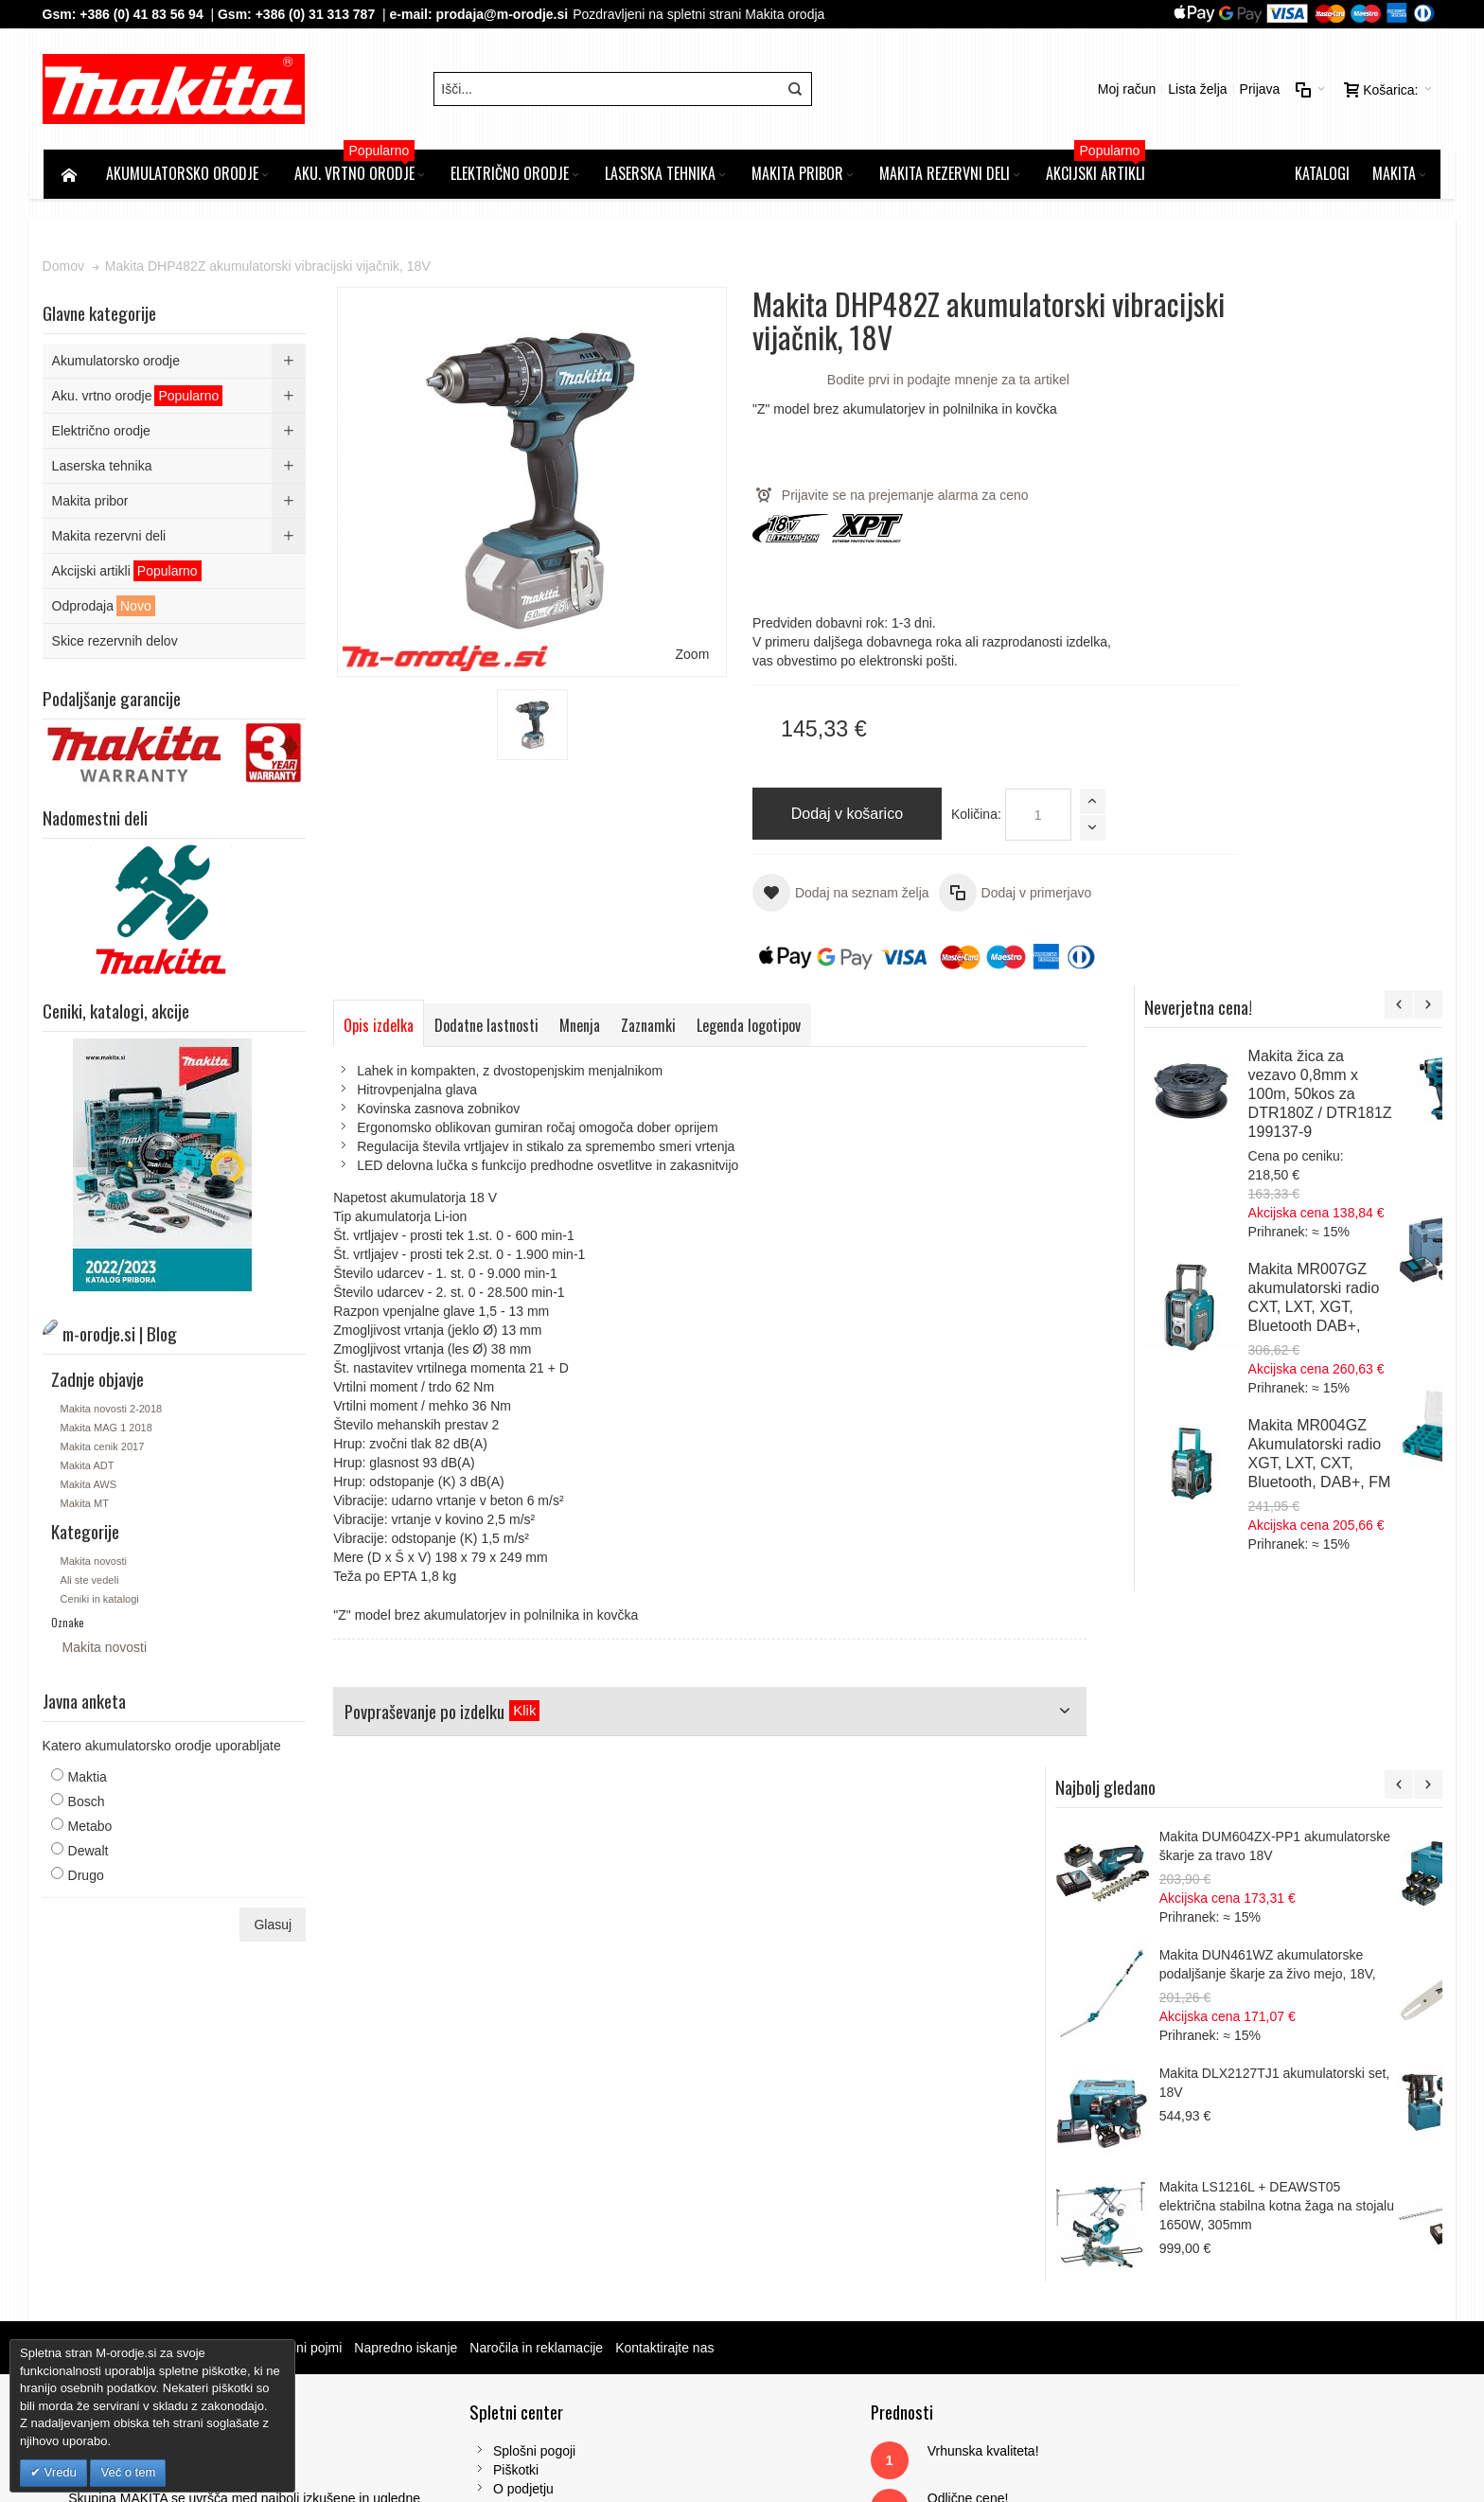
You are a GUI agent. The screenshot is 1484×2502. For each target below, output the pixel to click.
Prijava (1258, 90)
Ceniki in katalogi (101, 1600)
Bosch (87, 1803)
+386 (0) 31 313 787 (316, 14)
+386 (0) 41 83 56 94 (142, 14)
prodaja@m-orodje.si (503, 14)
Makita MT (86, 1505)
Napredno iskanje (407, 2007)
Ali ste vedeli (91, 1582)
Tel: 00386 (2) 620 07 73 (1170, 2224)
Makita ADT (88, 1467)
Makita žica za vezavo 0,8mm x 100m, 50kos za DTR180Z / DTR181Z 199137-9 (1367, 397)
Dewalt (89, 1852)
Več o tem (127, 2472)
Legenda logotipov (750, 1026)
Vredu (59, 2472)
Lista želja (1196, 90)
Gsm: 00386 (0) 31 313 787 (1179, 2243)
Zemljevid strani (96, 2007)
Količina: (935, 816)
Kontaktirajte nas (666, 2007)
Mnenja (581, 1026)
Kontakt (459, 2167)
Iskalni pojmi (307, 2007)
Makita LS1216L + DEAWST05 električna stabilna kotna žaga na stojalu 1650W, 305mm (1318, 1443)
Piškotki (460, 2130)
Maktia (88, 1778)
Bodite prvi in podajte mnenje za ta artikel (907, 381)
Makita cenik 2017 (104, 1448)
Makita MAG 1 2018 (107, 1429)
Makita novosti (95, 1563)
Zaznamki (650, 1026)
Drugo (87, 1877)
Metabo (91, 1828)
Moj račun (1125, 90)
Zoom (653, 619)
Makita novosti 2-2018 (113, 1410)
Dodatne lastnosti (488, 1026)
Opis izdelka (380, 1026)
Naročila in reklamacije (538, 2007)
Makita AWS (90, 1486)
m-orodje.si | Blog (206, 2007)
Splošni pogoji (478, 2111)
